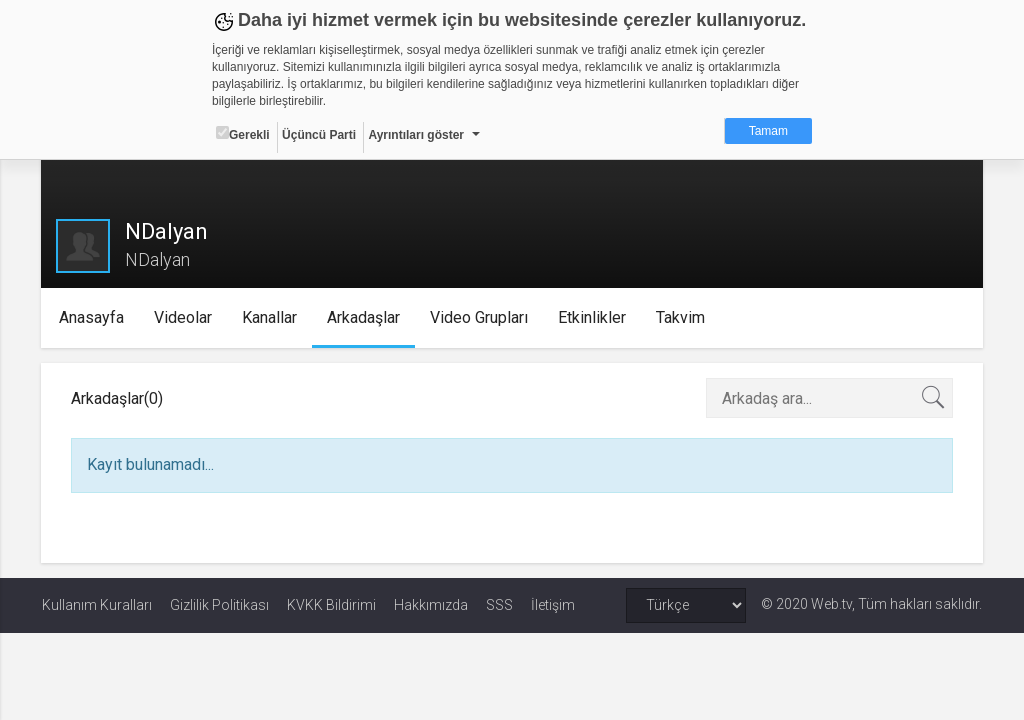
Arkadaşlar (364, 317)
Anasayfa (92, 317)
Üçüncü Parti (319, 135)
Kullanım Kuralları (97, 605)
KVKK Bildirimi (331, 605)
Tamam (768, 131)
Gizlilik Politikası (219, 605)
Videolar (184, 317)
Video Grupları (480, 317)
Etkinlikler (593, 317)
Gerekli (243, 134)
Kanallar (270, 317)
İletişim (553, 605)
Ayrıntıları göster (416, 135)
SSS (499, 605)
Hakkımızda (431, 605)
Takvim (681, 317)
